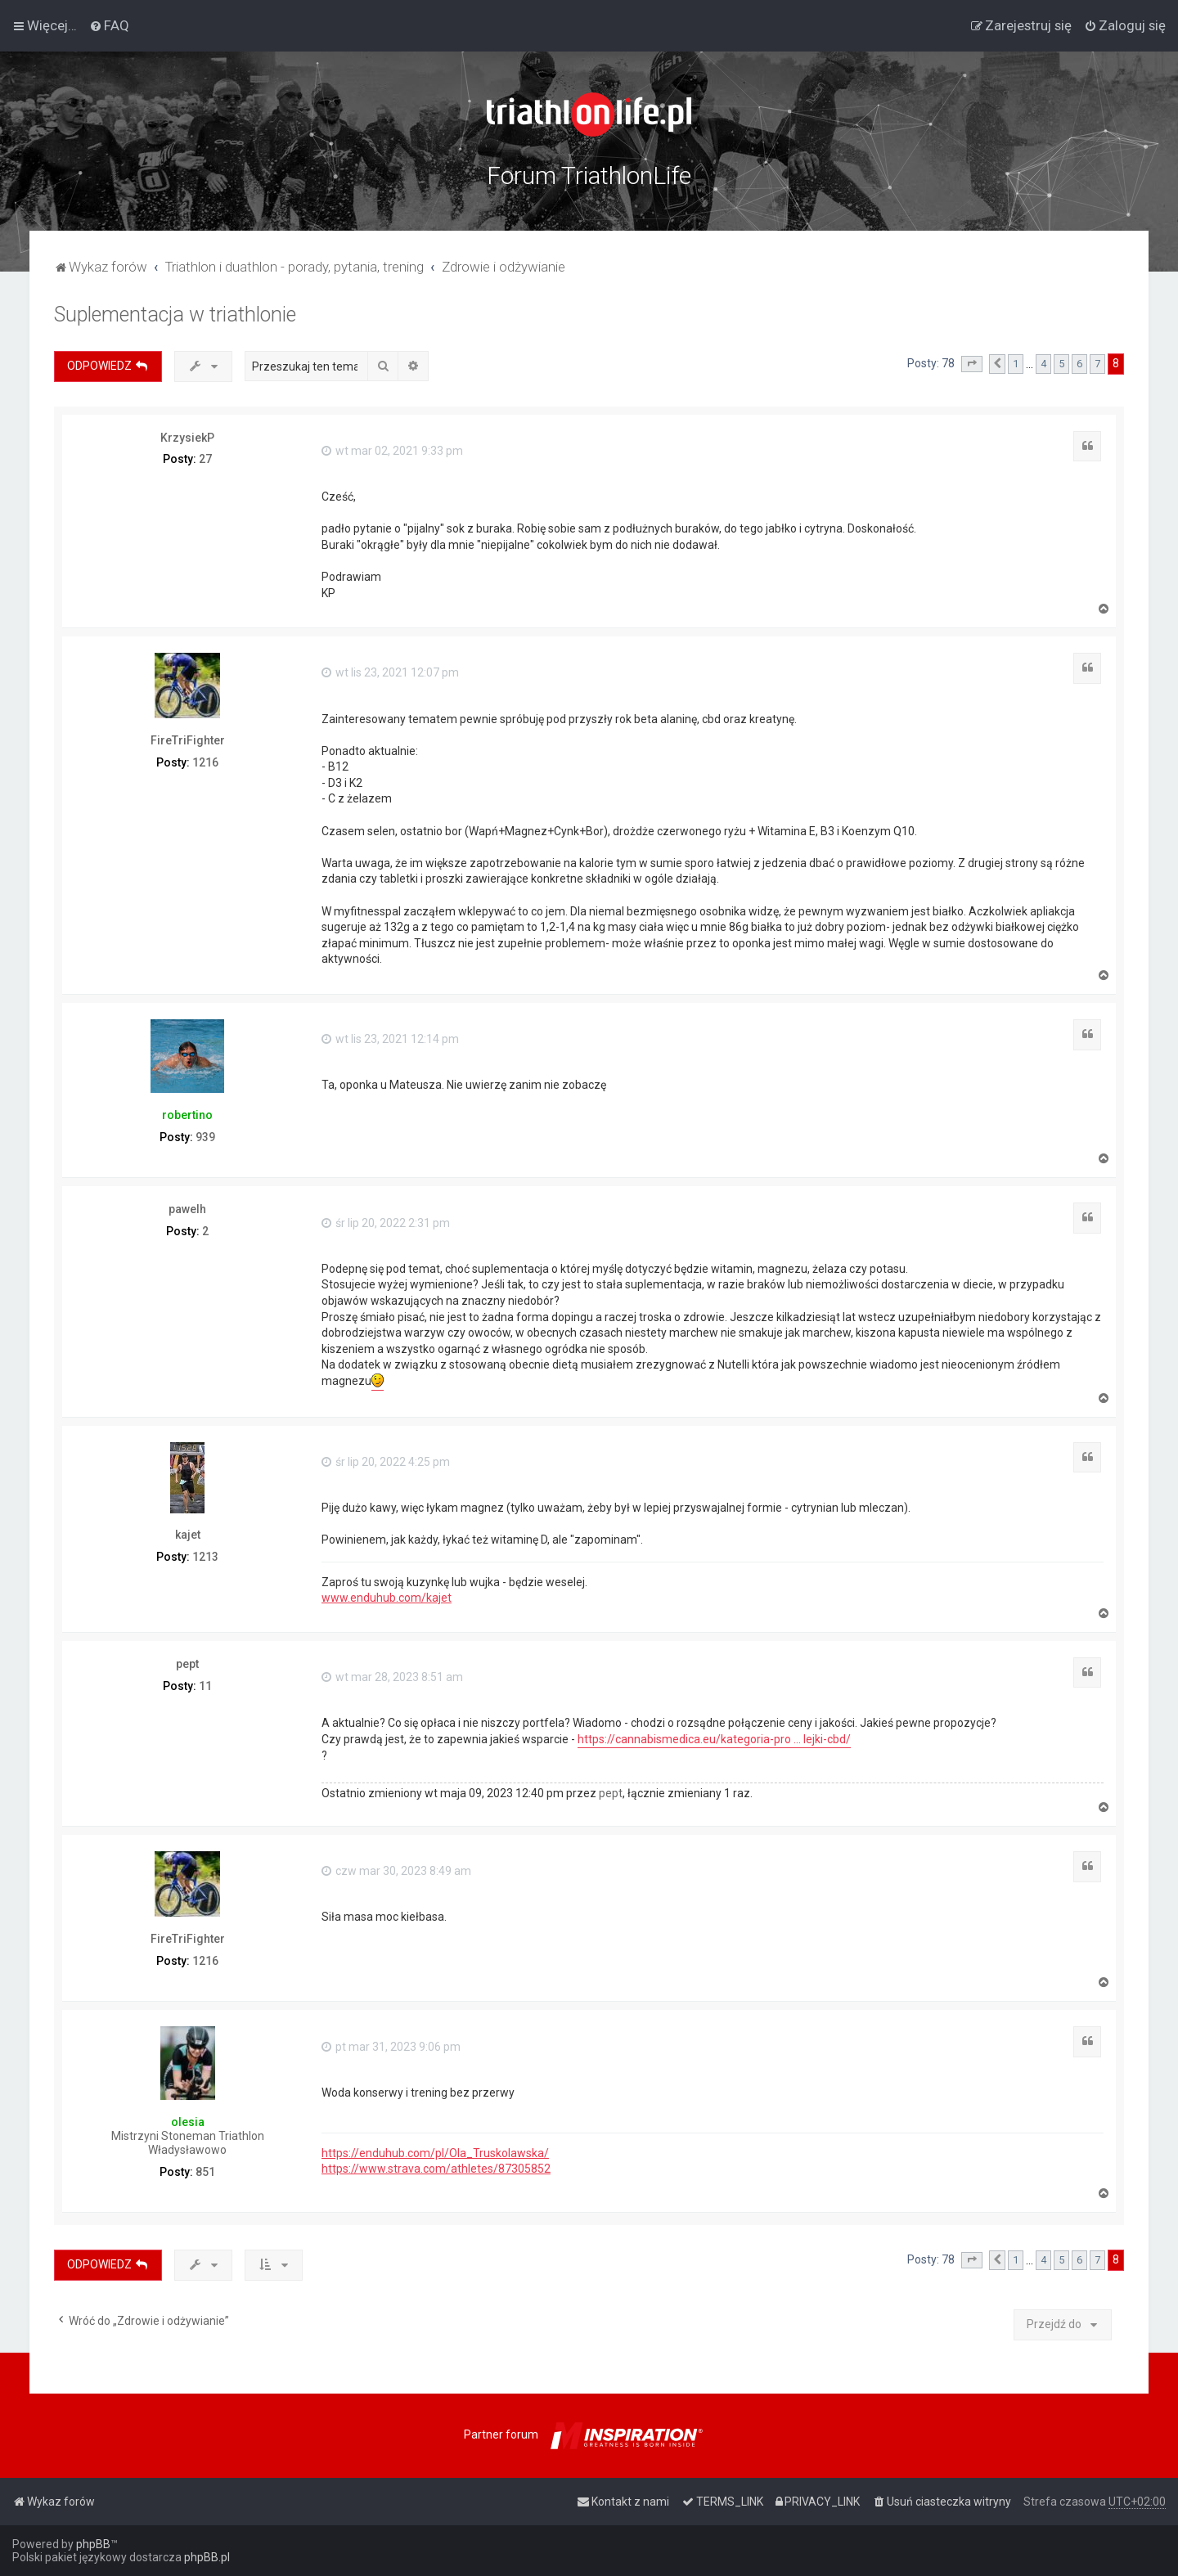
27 (205, 458)
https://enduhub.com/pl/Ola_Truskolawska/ (435, 2153)
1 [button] (1015, 363)
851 (205, 2171)
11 (205, 1686)
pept (187, 1663)
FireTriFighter (188, 740)
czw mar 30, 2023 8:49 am (396, 1870)
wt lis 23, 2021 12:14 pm (390, 1038)
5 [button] (1061, 363)
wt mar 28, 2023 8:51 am (392, 1677)
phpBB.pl (207, 2557)
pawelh (187, 1209)
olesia (188, 2122)
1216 (205, 762)
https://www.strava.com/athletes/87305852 (436, 2168)
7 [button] (1097, 363)
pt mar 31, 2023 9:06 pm (391, 2046)
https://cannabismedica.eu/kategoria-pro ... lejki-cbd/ (714, 1739)
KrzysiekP (187, 437)
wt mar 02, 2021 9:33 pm (392, 450)
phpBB (93, 2544)
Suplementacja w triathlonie (175, 314)
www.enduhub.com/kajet (386, 1597)
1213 (205, 1556)
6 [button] (1079, 363)
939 (205, 1137)
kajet (187, 1534)
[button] (971, 364)
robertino (187, 1115)
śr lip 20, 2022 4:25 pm (385, 1461)
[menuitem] (109, 25)
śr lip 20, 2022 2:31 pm (385, 1223)
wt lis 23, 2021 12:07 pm (390, 672)
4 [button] (1043, 363)
